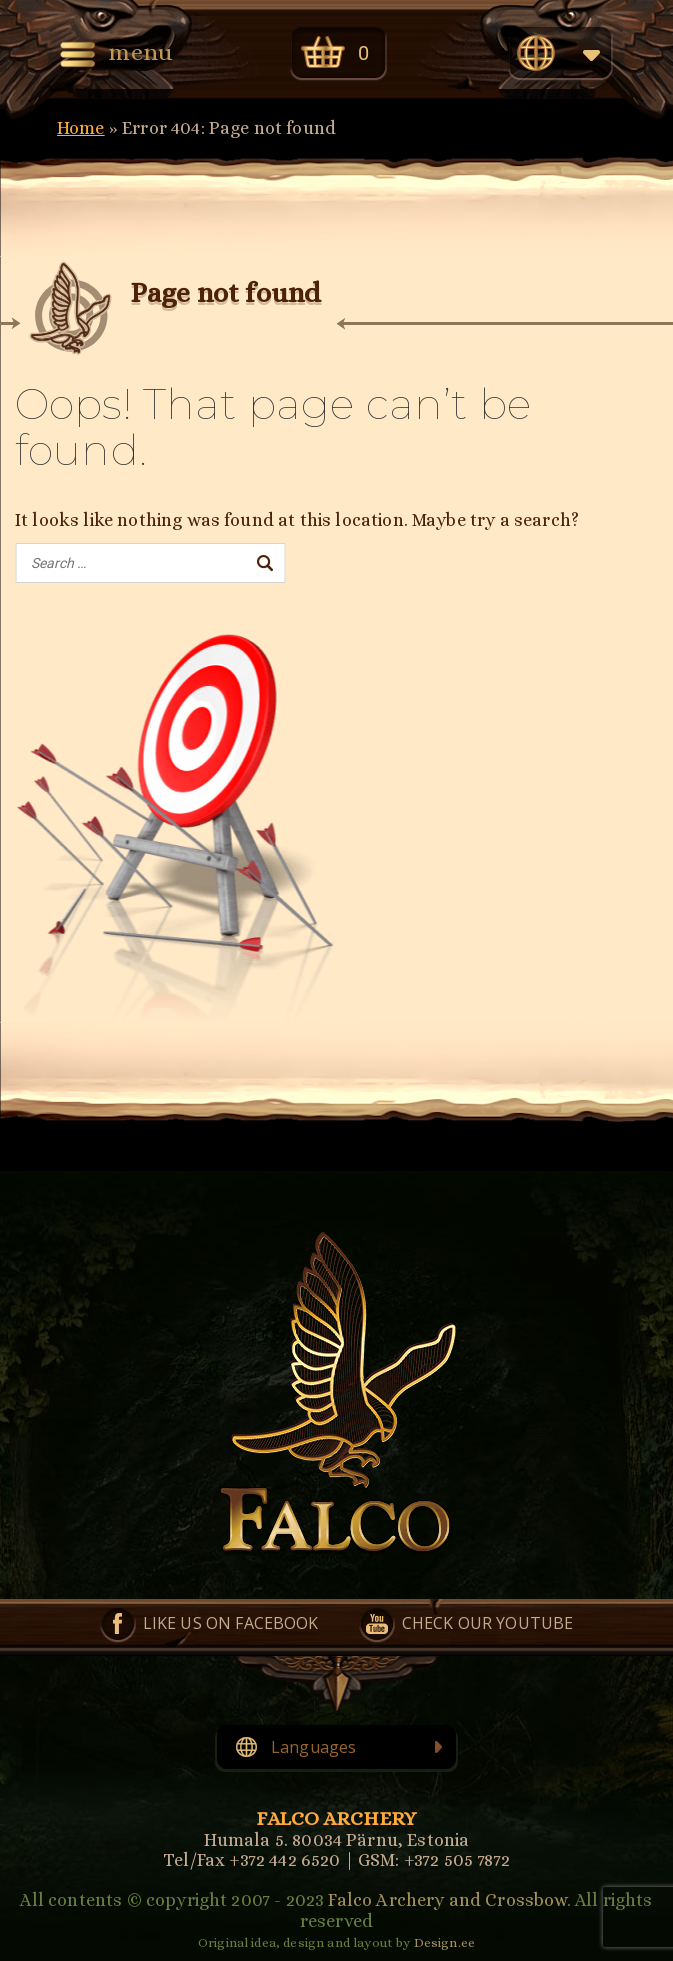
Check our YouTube (488, 1623)
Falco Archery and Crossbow (447, 1900)
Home (81, 128)
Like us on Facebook (231, 1623)
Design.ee (444, 1942)
